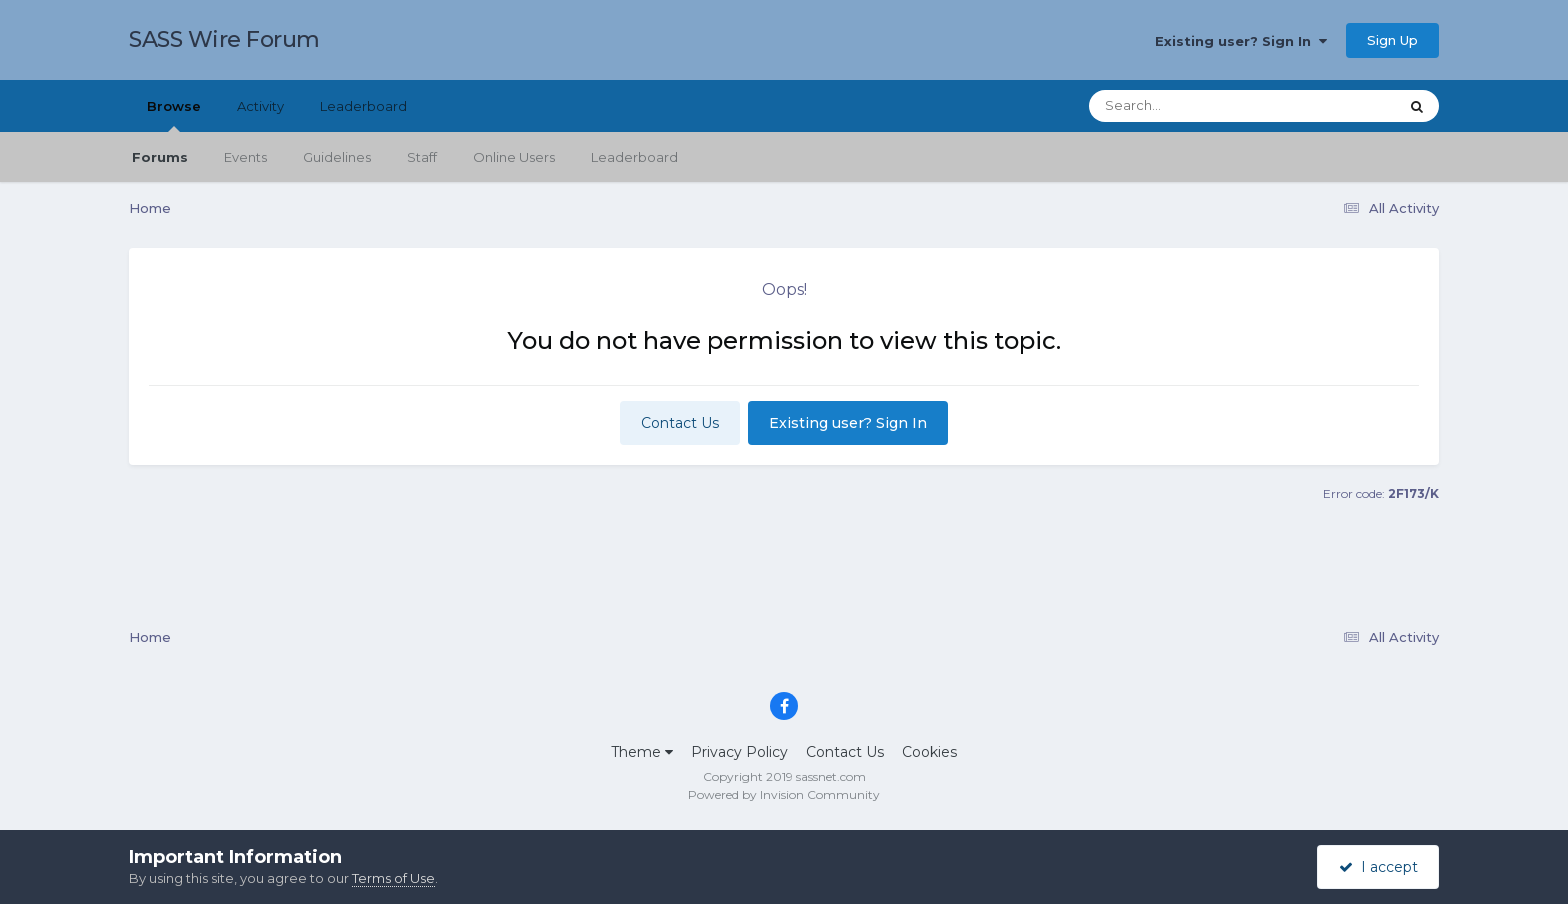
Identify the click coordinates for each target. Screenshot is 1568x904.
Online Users (514, 157)
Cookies (929, 752)
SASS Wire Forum (224, 39)
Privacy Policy (739, 752)
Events (245, 157)
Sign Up (1392, 40)
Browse (174, 115)
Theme (642, 752)
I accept (1378, 867)
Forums (160, 157)
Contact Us (680, 423)
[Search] (1188, 106)
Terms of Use (393, 878)
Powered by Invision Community (784, 794)
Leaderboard (634, 157)
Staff (422, 157)
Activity (260, 106)
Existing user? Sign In (1241, 41)
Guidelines (337, 157)
